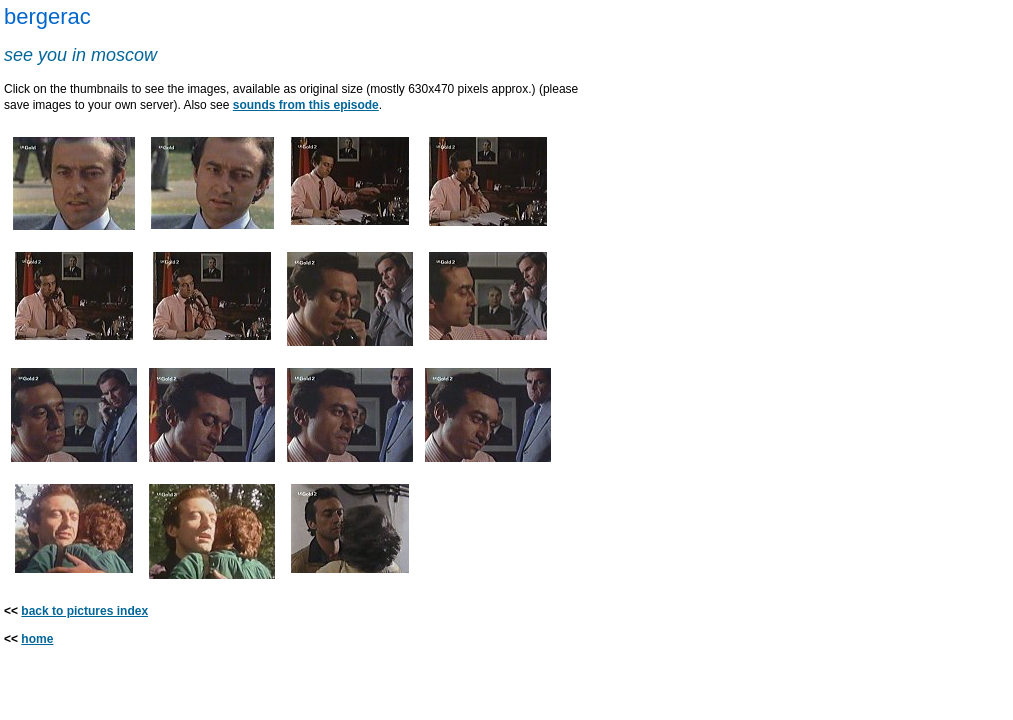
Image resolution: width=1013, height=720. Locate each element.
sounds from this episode (306, 105)
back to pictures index (84, 611)
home (37, 639)
